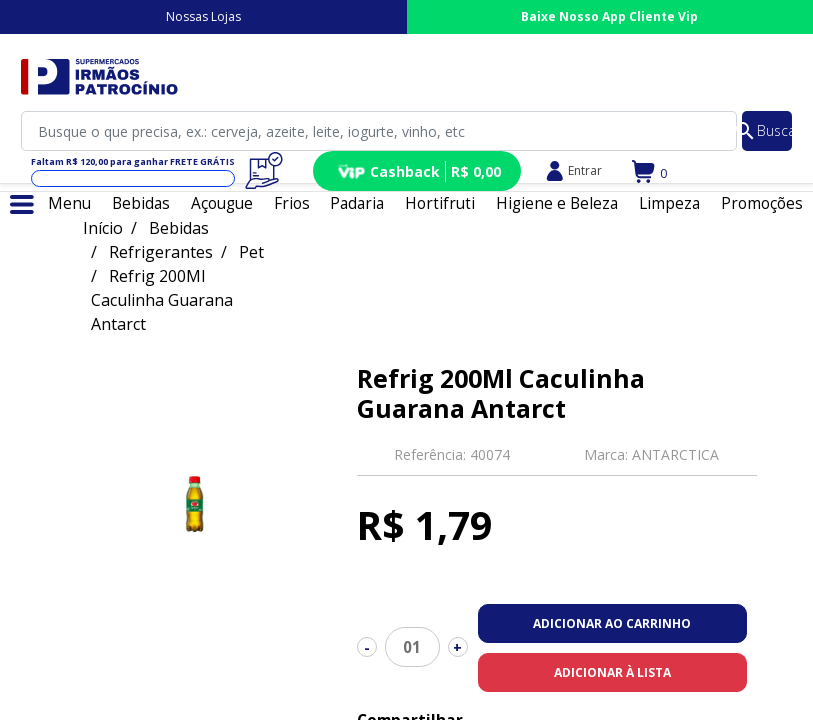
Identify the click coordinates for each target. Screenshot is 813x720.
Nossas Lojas (203, 16)
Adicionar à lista (612, 672)
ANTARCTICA (675, 454)
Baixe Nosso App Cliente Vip (609, 16)
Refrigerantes (161, 252)
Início (103, 228)
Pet (251, 252)
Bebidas (179, 228)
